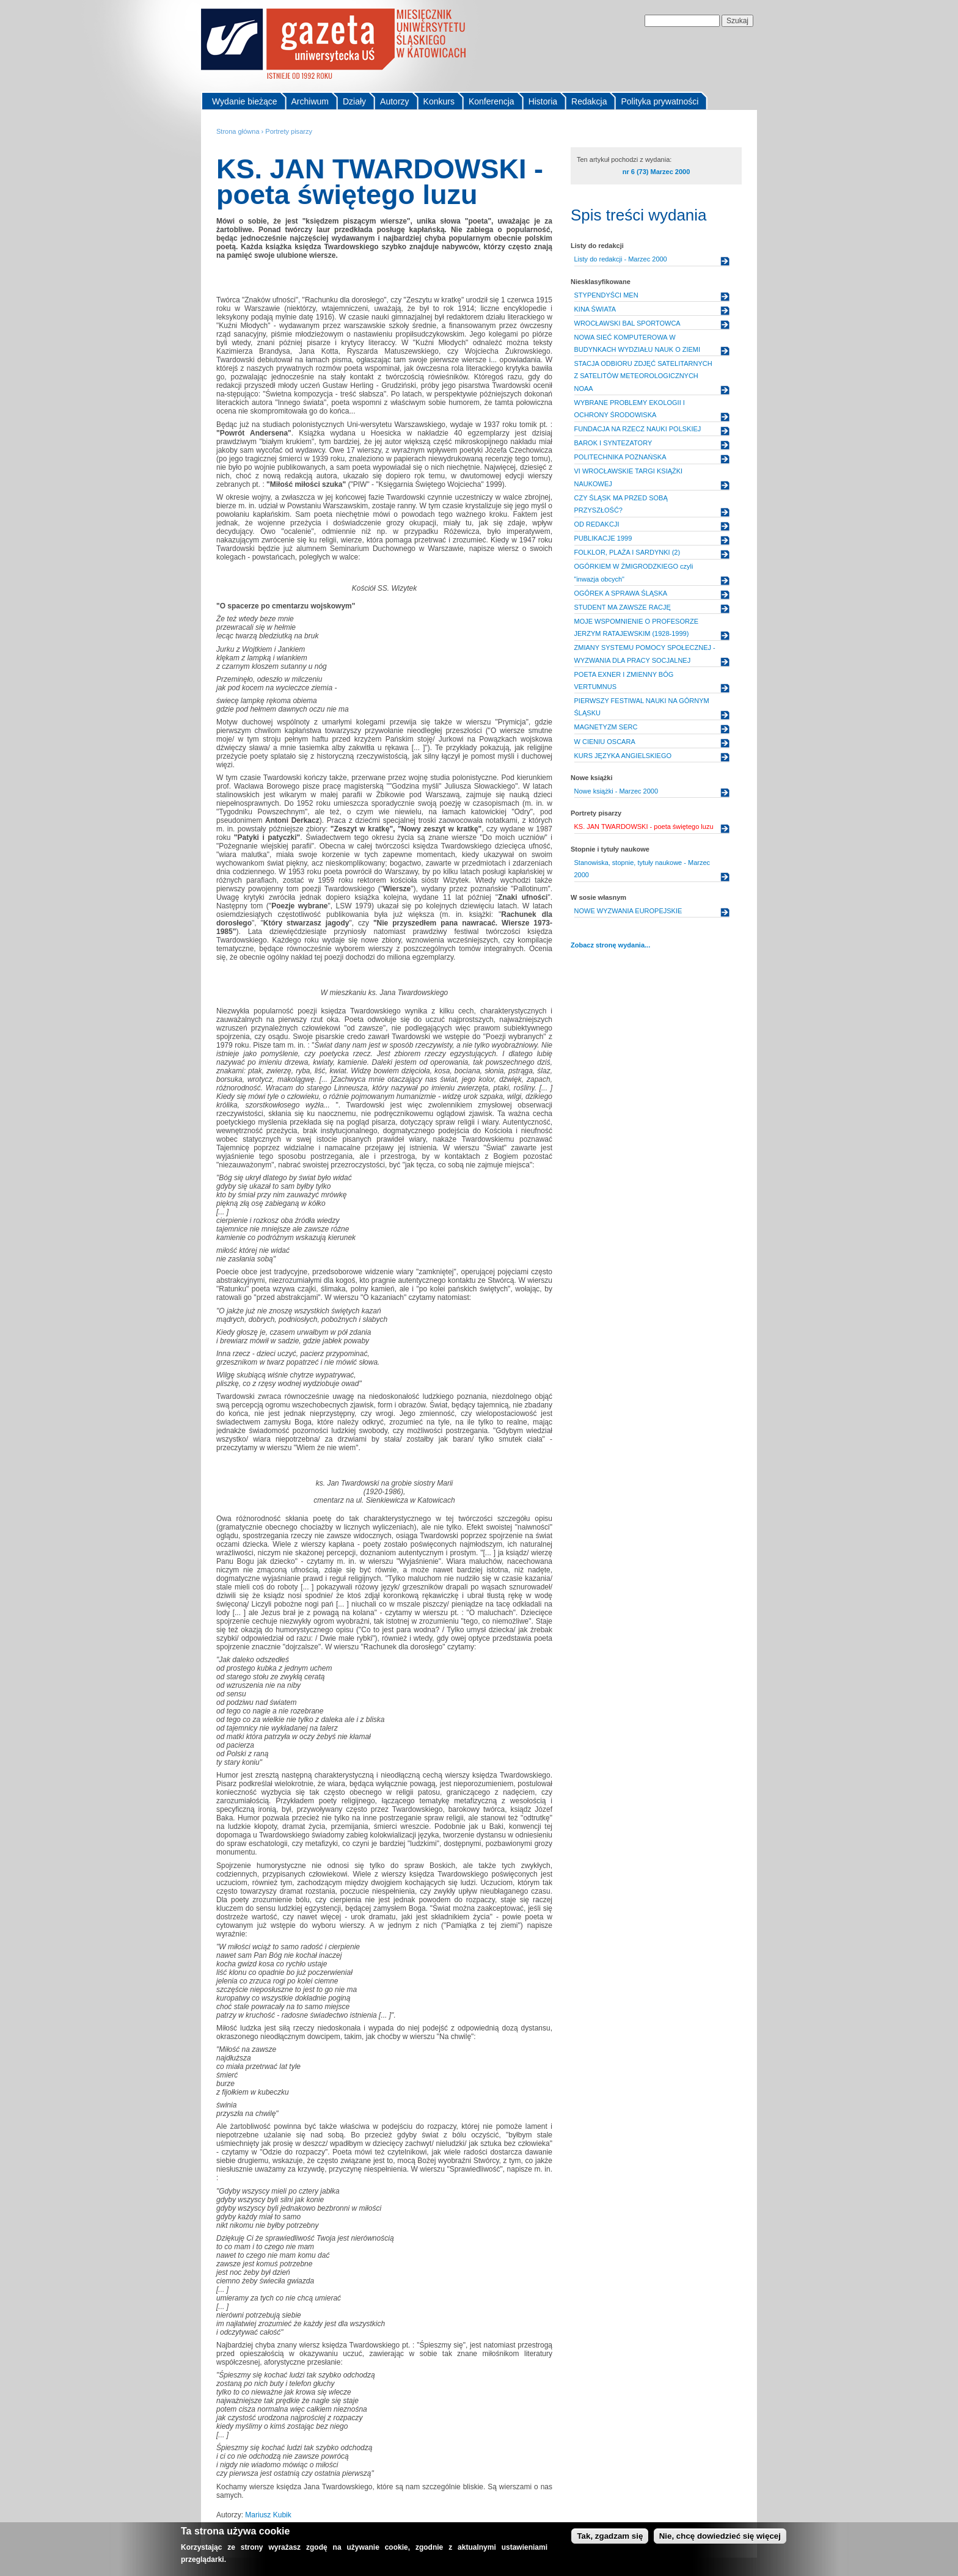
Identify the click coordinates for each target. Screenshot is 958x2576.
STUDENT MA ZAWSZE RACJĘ (622, 607)
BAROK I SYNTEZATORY (613, 443)
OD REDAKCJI (597, 524)
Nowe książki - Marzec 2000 (616, 791)
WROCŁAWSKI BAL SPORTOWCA (627, 323)
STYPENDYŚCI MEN (606, 295)
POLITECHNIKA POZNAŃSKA (620, 457)
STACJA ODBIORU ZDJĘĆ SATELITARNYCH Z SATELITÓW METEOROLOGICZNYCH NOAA (643, 376)
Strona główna (238, 131)
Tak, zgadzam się (610, 2536)
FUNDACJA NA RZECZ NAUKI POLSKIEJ (637, 428)
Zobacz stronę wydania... (610, 945)
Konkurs (439, 101)
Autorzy (394, 101)
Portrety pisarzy (288, 131)
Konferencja (491, 101)
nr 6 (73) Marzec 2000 (656, 171)
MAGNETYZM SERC (606, 727)
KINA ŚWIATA (595, 309)
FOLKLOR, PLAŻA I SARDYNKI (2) (627, 552)
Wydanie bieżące (244, 101)
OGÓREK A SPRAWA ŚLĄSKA (621, 593)
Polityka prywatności (659, 101)
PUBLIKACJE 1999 (603, 538)
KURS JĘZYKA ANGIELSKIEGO (623, 755)
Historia (542, 101)
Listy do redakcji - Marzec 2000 (620, 259)
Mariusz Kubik (268, 2515)
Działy (354, 101)
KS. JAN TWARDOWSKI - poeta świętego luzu (644, 826)
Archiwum (310, 101)
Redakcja (589, 101)
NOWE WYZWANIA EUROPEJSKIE (628, 910)
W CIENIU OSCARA (604, 741)
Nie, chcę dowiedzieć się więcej (720, 2536)
